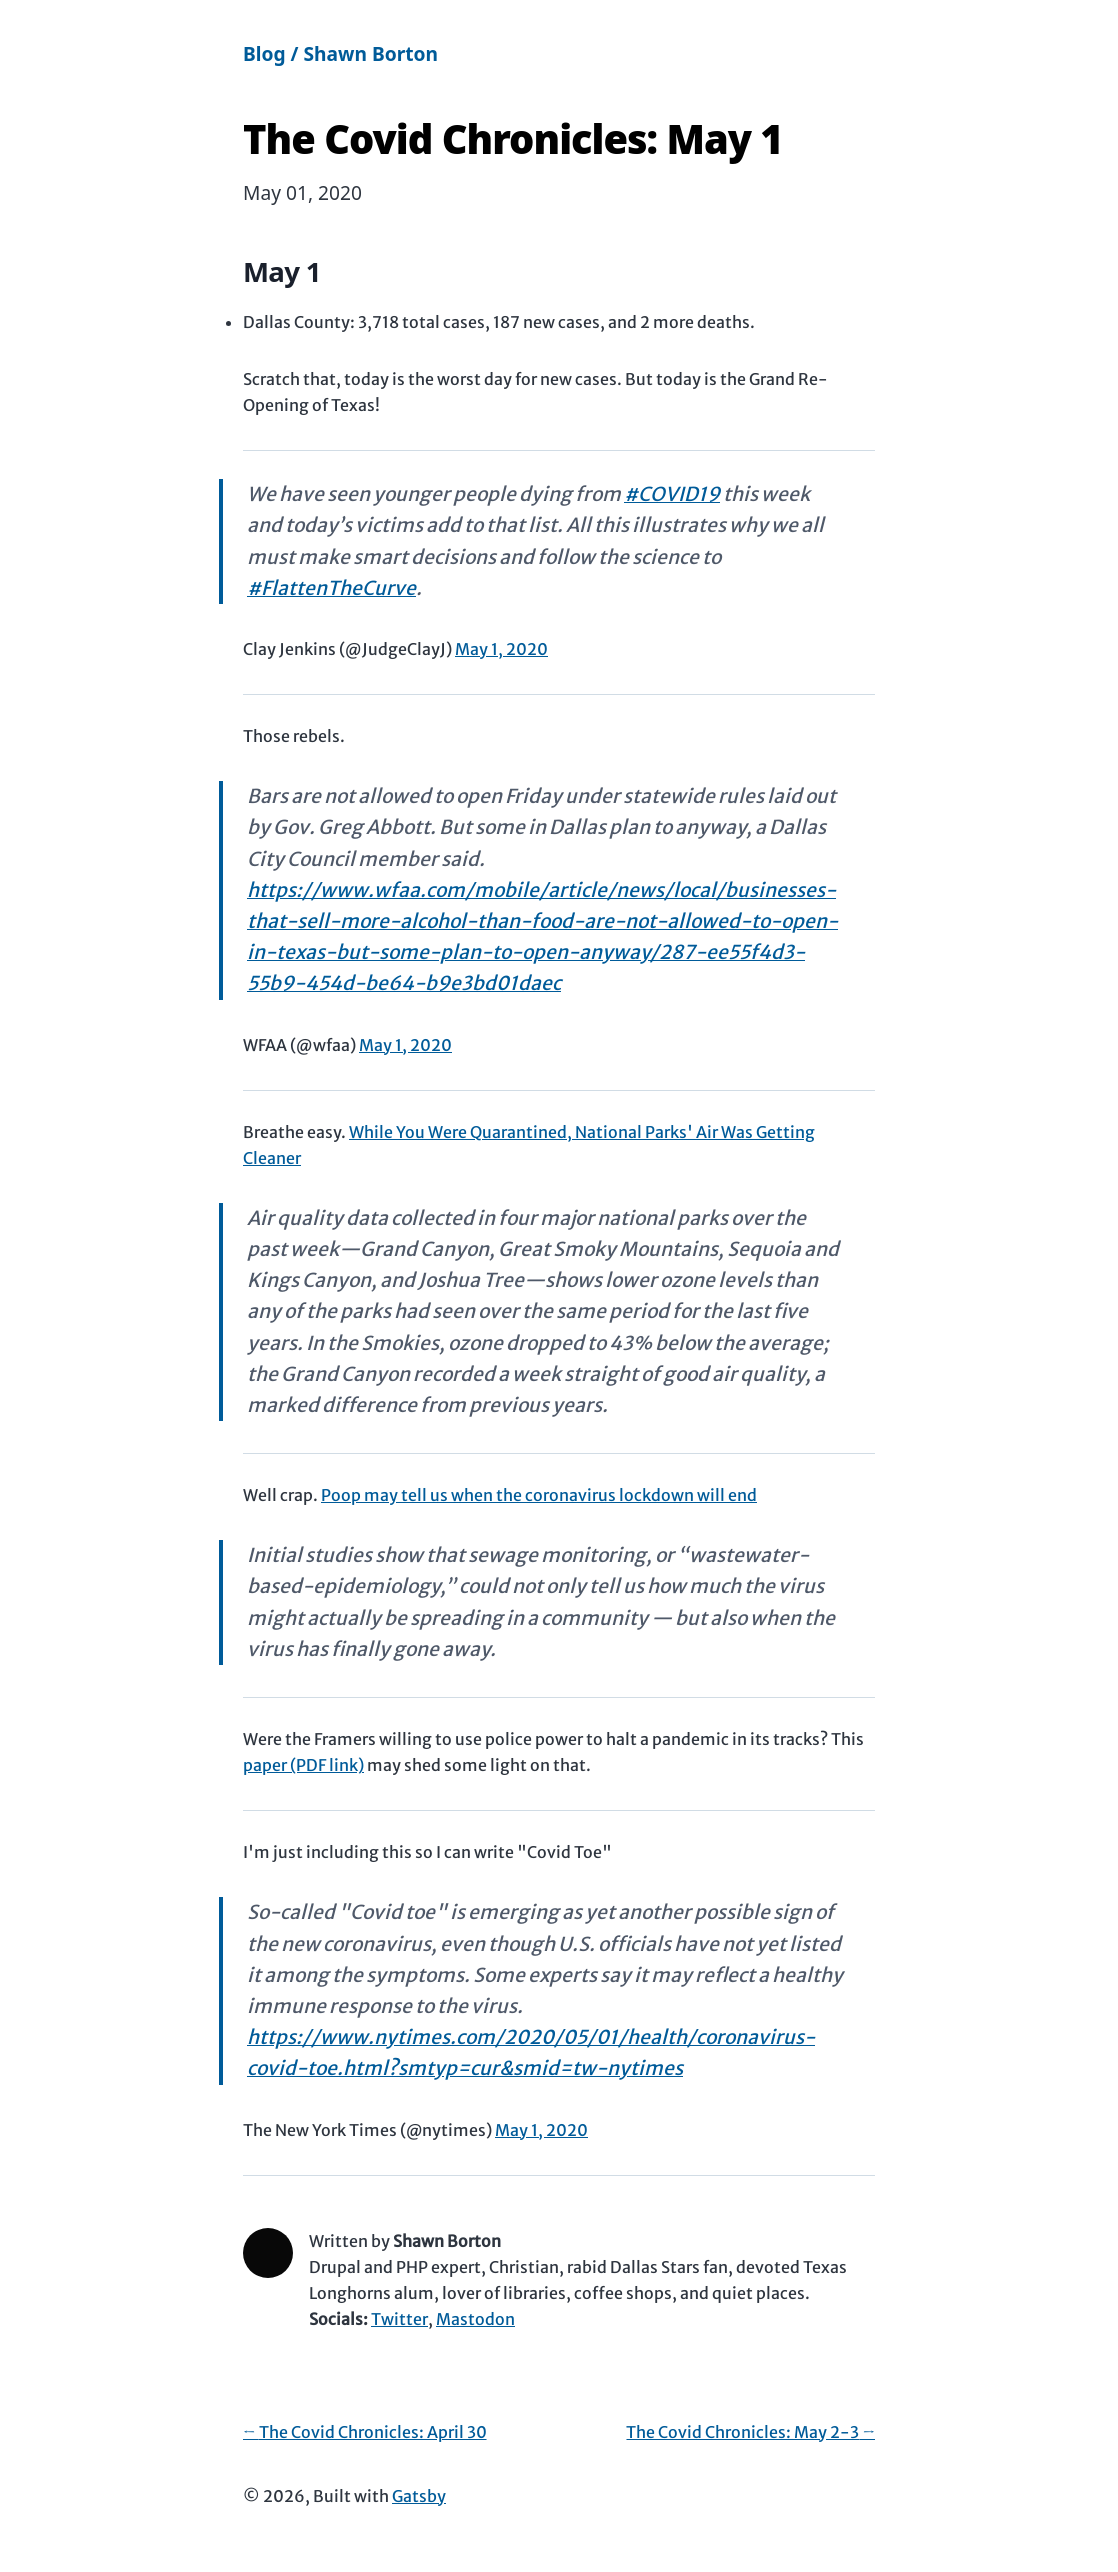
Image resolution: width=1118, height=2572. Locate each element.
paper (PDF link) (303, 1765)
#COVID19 (672, 494)
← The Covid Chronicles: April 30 (365, 2432)
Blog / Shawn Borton (340, 53)
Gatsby (419, 2496)
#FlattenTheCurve (331, 588)
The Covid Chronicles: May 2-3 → (750, 2432)
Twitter (399, 2319)
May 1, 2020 (501, 649)
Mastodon (475, 2319)
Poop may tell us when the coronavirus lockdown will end (539, 1495)
